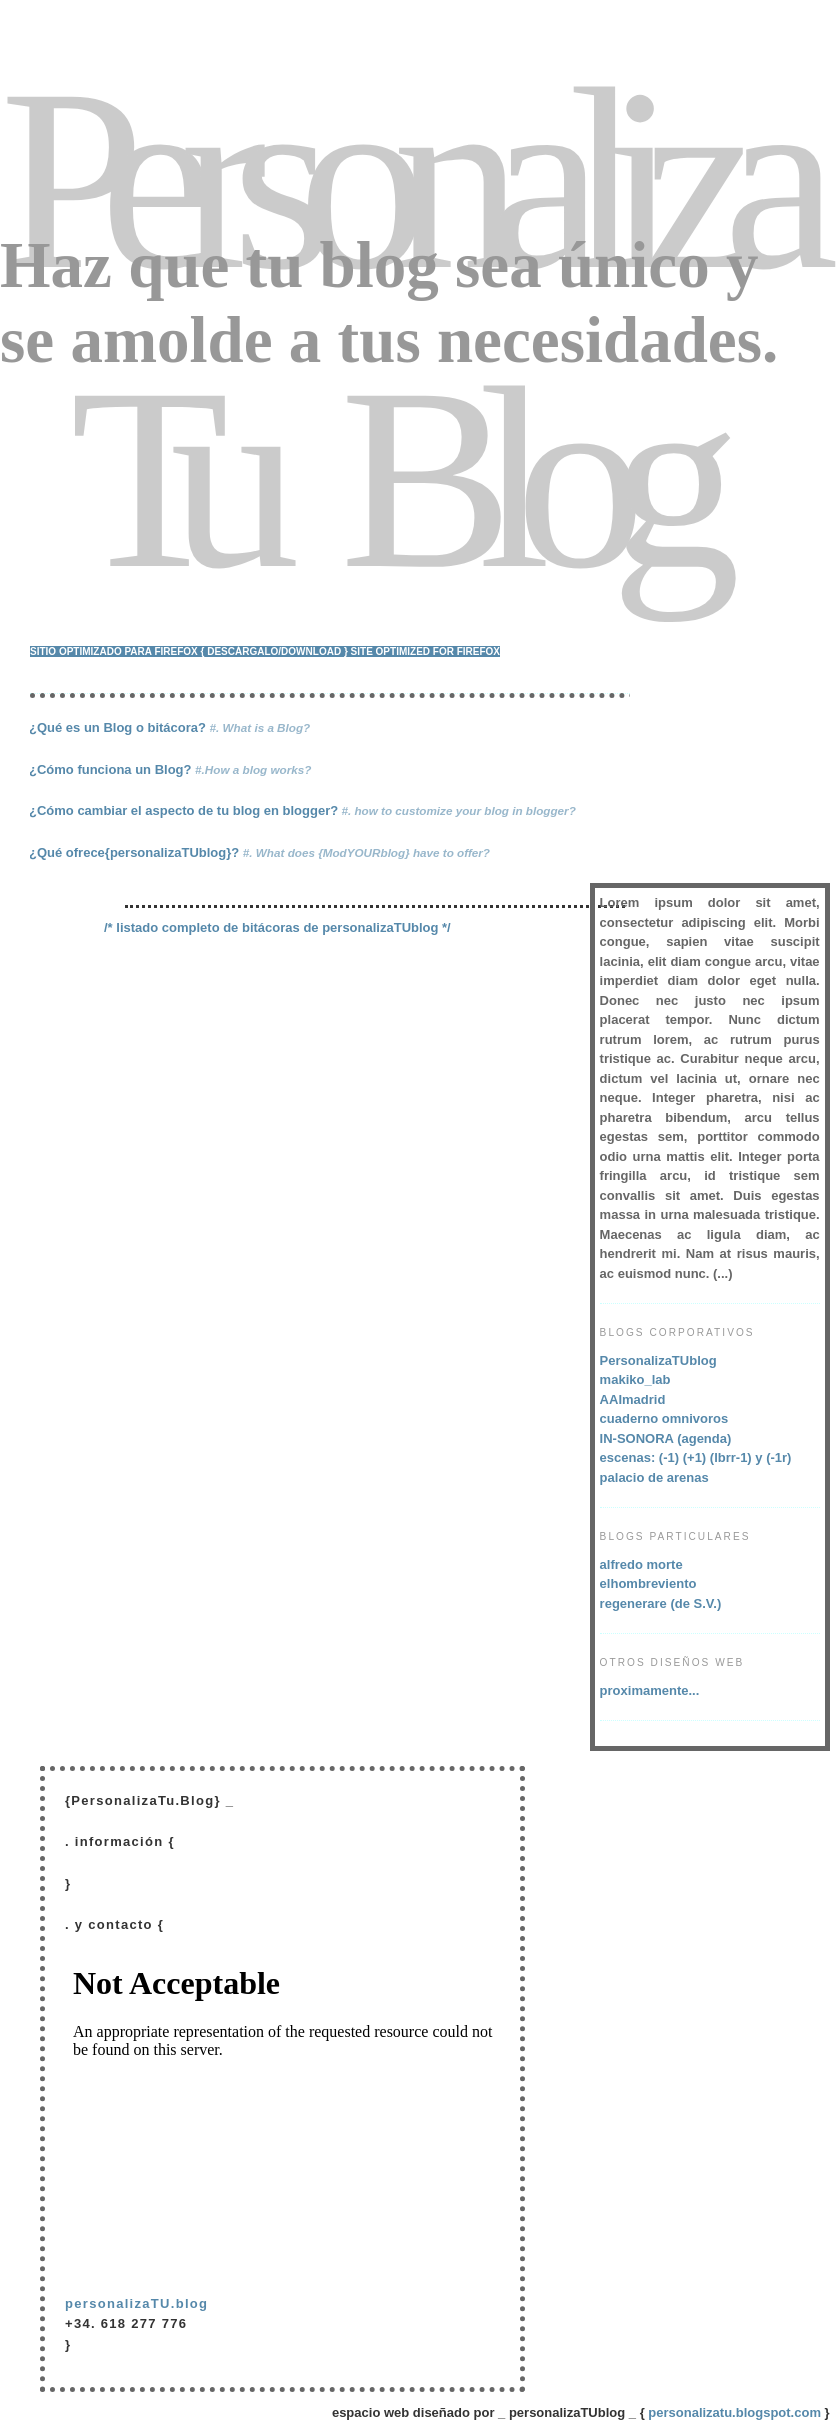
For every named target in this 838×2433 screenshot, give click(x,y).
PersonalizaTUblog (658, 1360)
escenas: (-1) (639, 1457)
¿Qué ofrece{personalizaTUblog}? (259, 852)
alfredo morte (641, 1564)
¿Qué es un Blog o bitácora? (169, 727)
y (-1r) (773, 1457)
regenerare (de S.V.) (661, 1603)
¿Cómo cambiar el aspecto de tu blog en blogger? (302, 810)
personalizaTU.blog (136, 2303)
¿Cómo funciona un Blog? (170, 769)
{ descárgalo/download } (274, 651)
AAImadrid (633, 1399)
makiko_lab (635, 1379)
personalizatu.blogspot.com (734, 2412)
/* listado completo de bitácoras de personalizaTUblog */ (277, 927)
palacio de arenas (654, 1477)
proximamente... (650, 1690)
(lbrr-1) (733, 1457)
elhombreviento (648, 1583)
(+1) (694, 1457)
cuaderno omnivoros (664, 1418)
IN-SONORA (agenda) (666, 1438)
